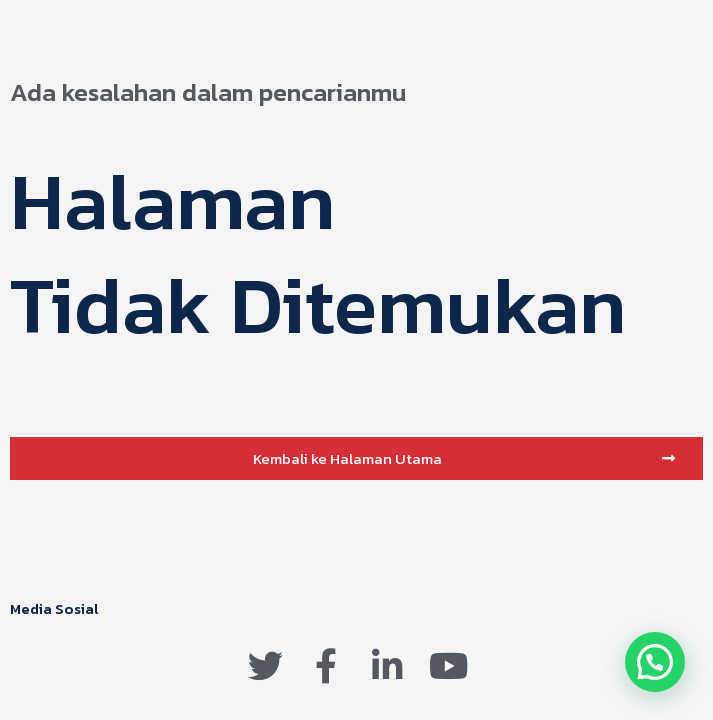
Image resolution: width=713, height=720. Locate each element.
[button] (356, 458)
